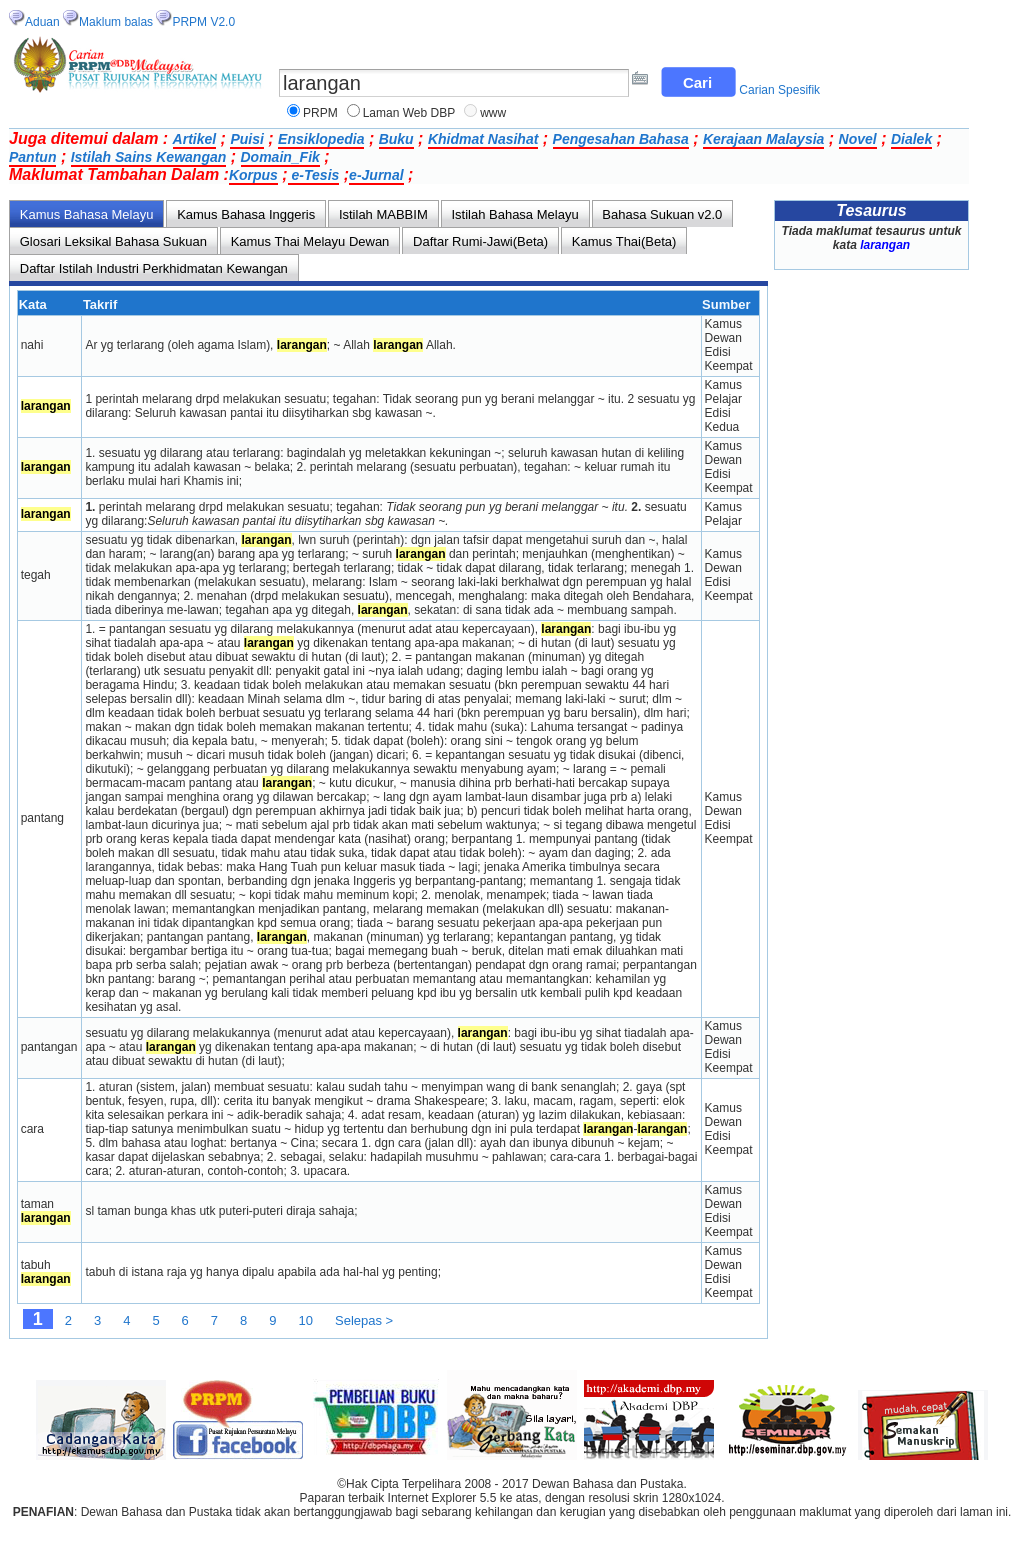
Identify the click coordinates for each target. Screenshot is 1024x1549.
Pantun (32, 157)
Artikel (195, 139)
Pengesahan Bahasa (621, 139)
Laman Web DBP (409, 113)
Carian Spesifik (779, 90)
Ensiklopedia (321, 139)
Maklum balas (116, 22)
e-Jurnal (376, 175)
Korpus (253, 175)
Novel (858, 139)
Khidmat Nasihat (483, 139)
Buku (396, 139)
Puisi (246, 139)
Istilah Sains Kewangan (149, 157)
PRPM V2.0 (203, 22)
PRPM (320, 113)
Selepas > (364, 1320)
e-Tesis (314, 175)
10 (306, 1320)
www (493, 113)
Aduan (42, 22)
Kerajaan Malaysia (763, 139)
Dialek (911, 139)
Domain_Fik (280, 157)
